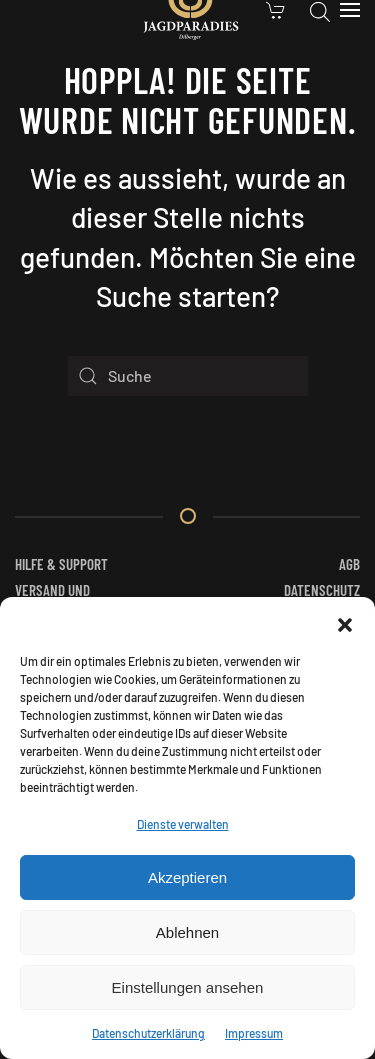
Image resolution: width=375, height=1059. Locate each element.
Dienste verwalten (183, 824)
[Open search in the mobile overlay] (320, 10)
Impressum (254, 1033)
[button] (345, 622)
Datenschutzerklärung (148, 1033)
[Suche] (188, 376)
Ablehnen (187, 932)
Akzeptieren (187, 877)
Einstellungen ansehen (188, 987)
